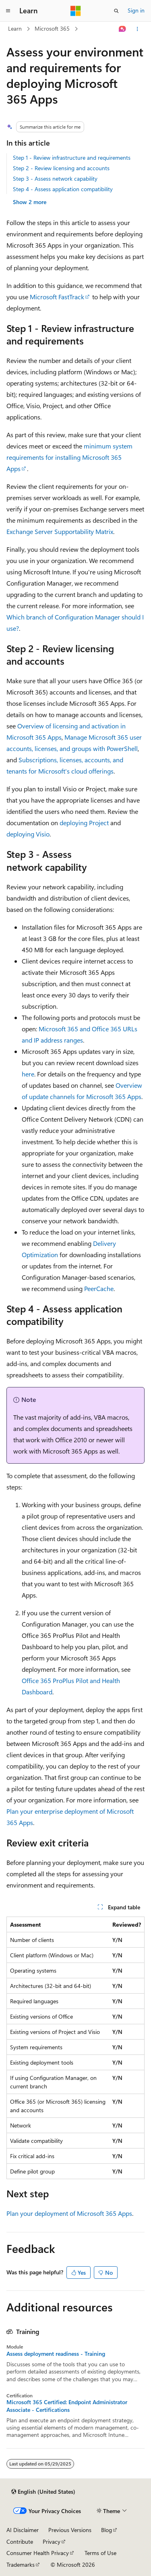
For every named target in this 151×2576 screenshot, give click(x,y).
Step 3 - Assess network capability (55, 178)
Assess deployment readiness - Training (55, 2353)
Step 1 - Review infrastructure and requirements (71, 157)
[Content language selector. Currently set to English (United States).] (43, 2491)
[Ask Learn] (122, 29)
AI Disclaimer (22, 2530)
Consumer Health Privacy (37, 2553)
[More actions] (137, 29)
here (28, 1074)
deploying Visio (28, 834)
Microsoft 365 (52, 28)
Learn (15, 28)
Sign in (136, 10)
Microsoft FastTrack (57, 296)
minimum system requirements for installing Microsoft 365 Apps (69, 457)
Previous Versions (69, 2530)
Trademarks (20, 2564)
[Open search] (116, 11)
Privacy (51, 2541)
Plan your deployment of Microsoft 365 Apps (69, 2213)
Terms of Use (100, 2553)
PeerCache (99, 1288)
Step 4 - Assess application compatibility (63, 189)
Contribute (19, 2541)
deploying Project (84, 822)
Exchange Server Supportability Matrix (59, 531)
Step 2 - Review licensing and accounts (61, 168)
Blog (106, 2530)
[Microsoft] (75, 11)
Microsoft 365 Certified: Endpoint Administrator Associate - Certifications (66, 2406)
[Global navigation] (8, 11)
